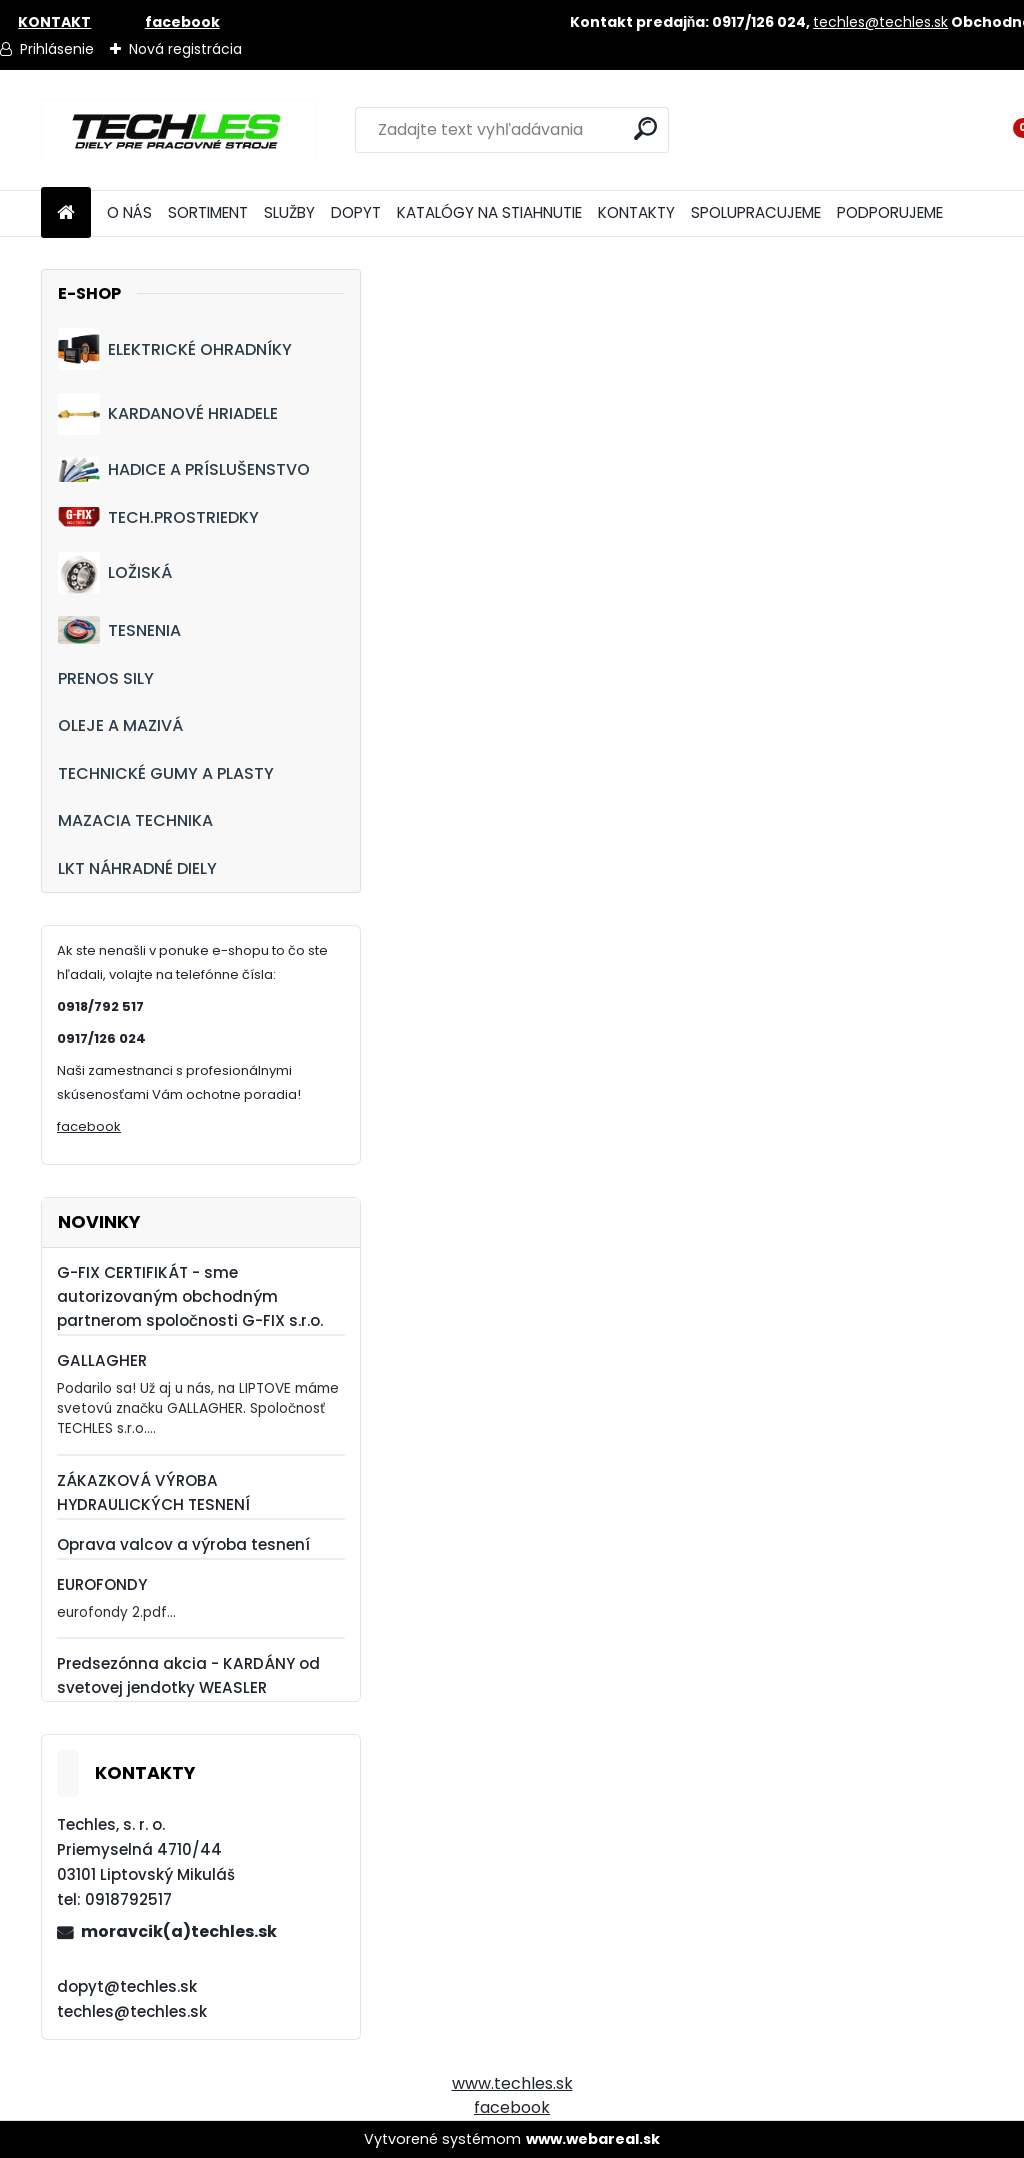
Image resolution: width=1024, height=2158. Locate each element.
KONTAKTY (636, 212)
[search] (645, 128)
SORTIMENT (208, 212)
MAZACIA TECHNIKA (135, 820)
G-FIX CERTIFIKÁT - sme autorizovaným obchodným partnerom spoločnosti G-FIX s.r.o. (190, 1296)
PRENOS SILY (106, 678)
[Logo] (178, 130)
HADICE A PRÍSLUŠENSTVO (184, 469)
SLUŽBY (289, 212)
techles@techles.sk (880, 22)
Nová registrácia (185, 49)
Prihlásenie (57, 49)
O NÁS (129, 212)
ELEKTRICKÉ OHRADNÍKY (175, 349)
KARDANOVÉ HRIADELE (168, 414)
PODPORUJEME (890, 212)
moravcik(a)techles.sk (179, 1931)
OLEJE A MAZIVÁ (120, 725)
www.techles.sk (512, 2083)
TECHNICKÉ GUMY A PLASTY (166, 773)
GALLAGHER (102, 1360)
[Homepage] (66, 213)
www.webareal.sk (593, 2139)
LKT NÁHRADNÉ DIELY (137, 868)
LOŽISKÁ (115, 573)
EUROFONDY (102, 1584)
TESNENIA (119, 629)
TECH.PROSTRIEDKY (158, 517)
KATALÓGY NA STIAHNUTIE (489, 212)
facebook (89, 1126)
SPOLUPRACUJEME (756, 212)
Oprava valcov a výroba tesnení (183, 1544)
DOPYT (356, 212)
